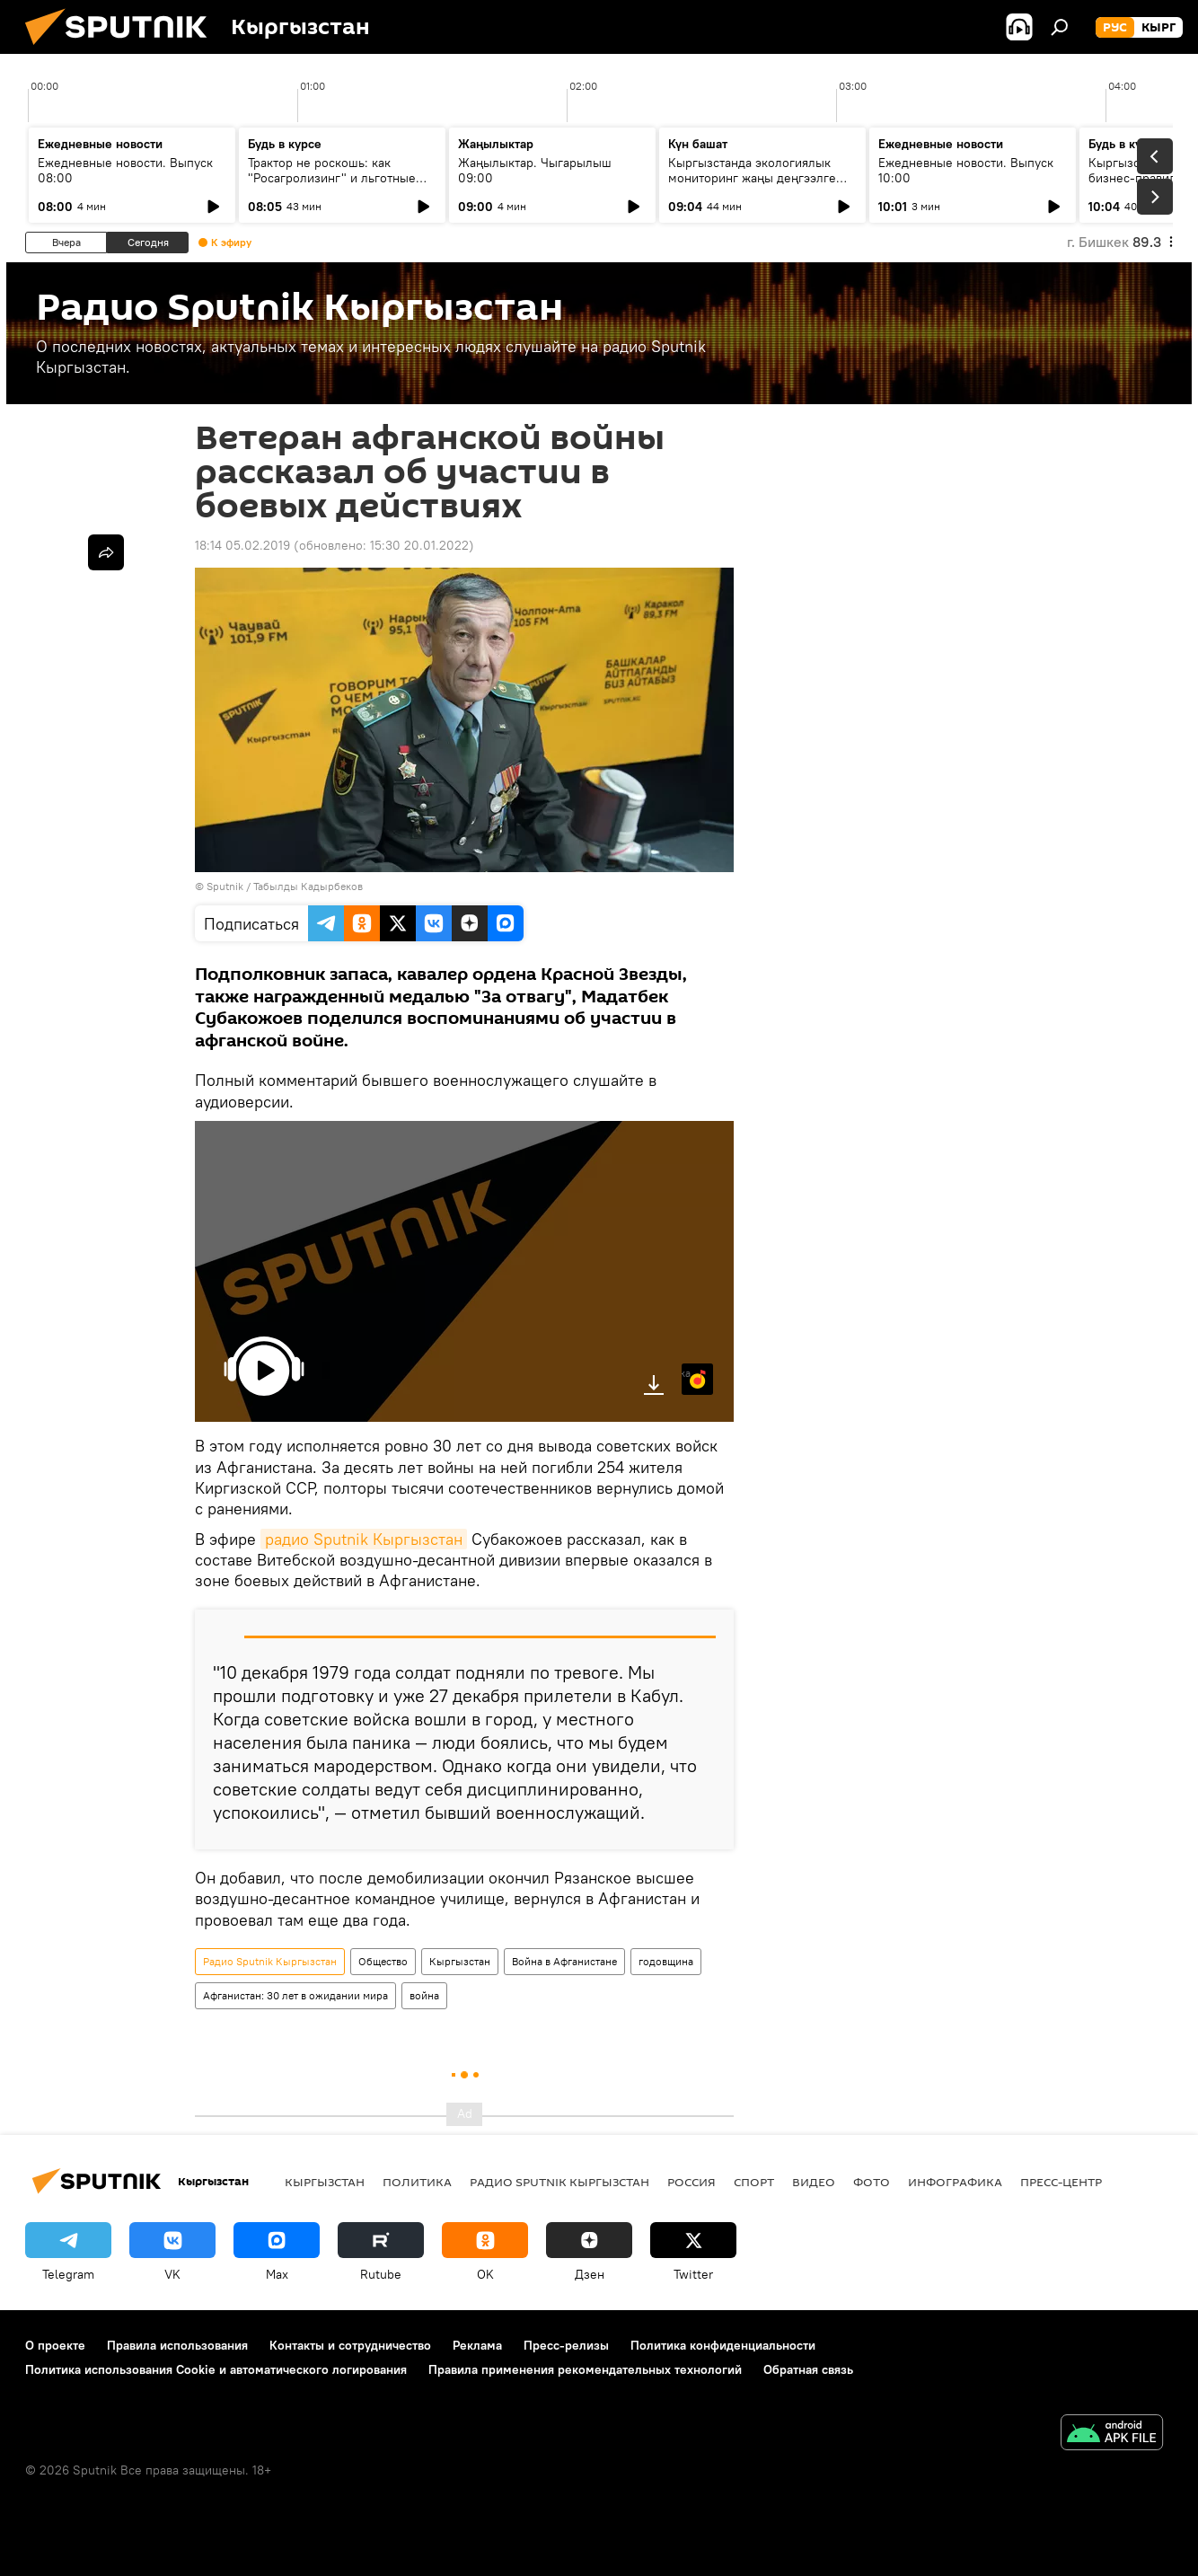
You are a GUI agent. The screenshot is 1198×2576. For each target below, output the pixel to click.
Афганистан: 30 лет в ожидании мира (295, 1995)
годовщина (666, 1961)
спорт (754, 2182)
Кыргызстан (459, 1961)
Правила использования (177, 2345)
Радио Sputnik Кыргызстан (270, 1961)
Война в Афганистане (564, 1961)
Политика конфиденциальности (722, 2345)
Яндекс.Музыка (686, 1373)
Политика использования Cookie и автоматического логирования (216, 2369)
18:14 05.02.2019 (242, 545)
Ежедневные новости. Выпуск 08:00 (125, 170)
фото (871, 2182)
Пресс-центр (1061, 2182)
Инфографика (955, 2182)
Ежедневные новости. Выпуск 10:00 (965, 170)
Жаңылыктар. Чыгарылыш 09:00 (535, 170)
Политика (417, 2182)
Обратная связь (808, 2369)
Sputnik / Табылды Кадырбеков (285, 886)
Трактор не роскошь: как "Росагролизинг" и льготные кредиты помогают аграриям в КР (337, 185)
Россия (691, 2182)
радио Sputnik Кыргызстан (363, 1539)
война (424, 1995)
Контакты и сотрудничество (350, 2345)
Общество (383, 1961)
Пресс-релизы (566, 2345)
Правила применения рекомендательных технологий (585, 2369)
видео (813, 2182)
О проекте (55, 2345)
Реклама (477, 2345)
